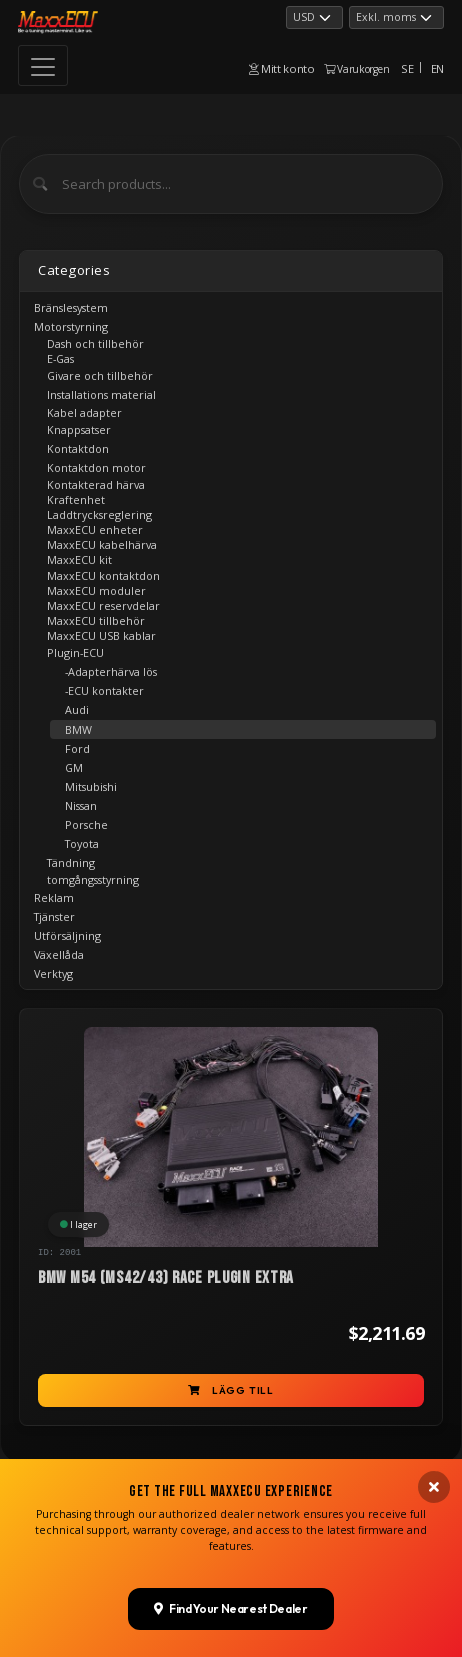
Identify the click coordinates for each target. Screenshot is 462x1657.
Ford (77, 748)
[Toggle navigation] (43, 65)
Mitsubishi (91, 786)
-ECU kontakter (104, 690)
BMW (78, 729)
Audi (77, 709)
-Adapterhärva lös (111, 671)
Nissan (81, 805)
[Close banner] (434, 1373)
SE (407, 68)
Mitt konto (282, 68)
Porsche (86, 824)
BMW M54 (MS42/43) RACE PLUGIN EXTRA (166, 1278)
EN (437, 68)
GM (74, 767)
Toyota (82, 843)
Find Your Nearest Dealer (230, 1493)
